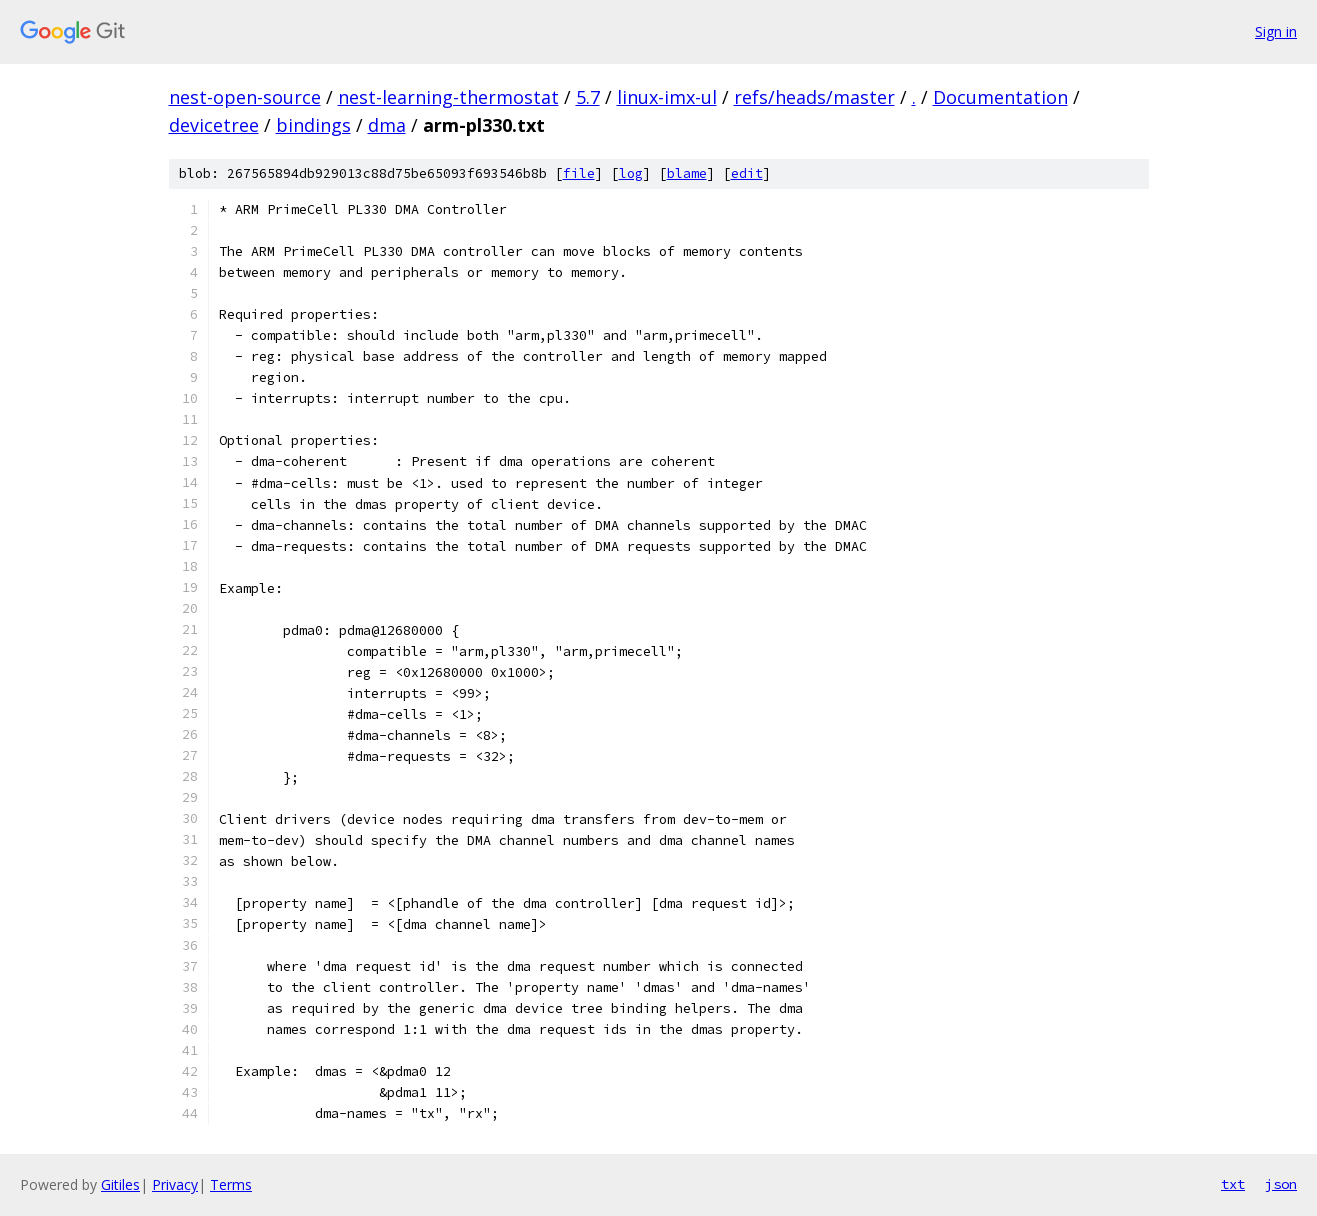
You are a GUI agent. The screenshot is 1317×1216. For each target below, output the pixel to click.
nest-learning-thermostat (448, 97)
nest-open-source (245, 97)
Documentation (1000, 97)
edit (747, 173)
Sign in (1276, 31)
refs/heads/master (814, 97)
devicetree (214, 125)
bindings (313, 125)
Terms (231, 1184)
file (579, 173)
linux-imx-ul (667, 97)
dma (387, 125)
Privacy (175, 1184)
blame (687, 173)
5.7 (588, 97)
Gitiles (120, 1184)
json (1281, 1184)
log (631, 173)
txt (1233, 1184)
